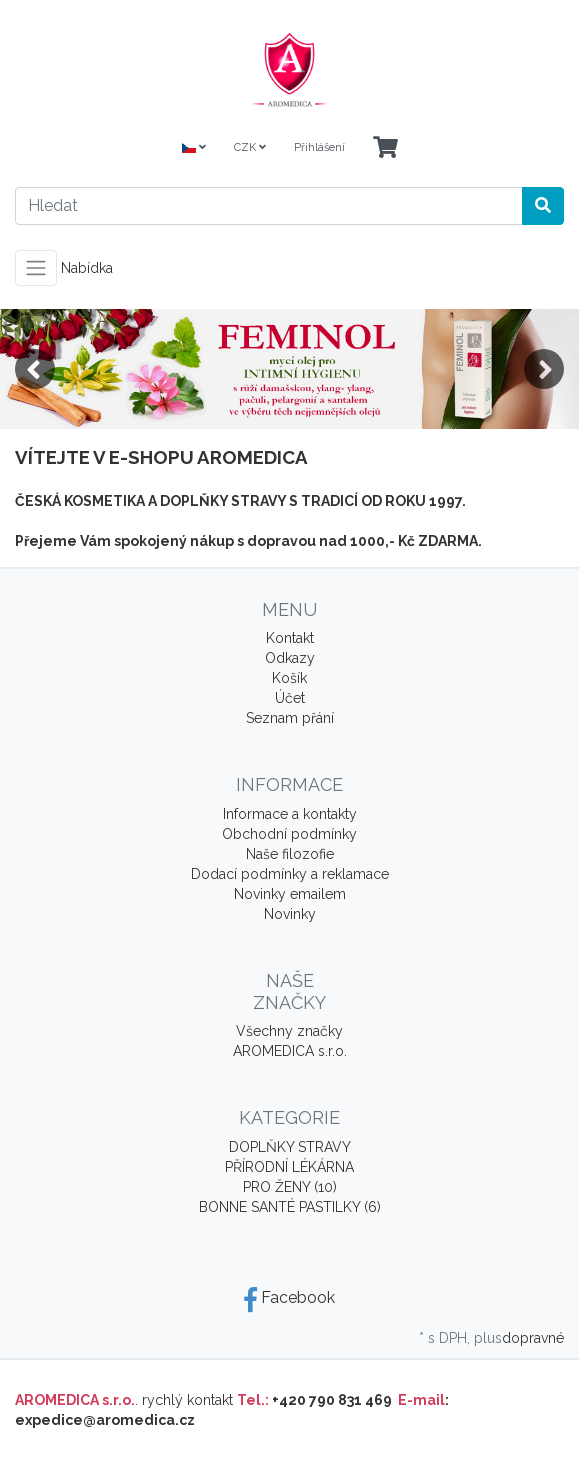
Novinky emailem (290, 894)
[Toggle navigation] (36, 268)
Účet (290, 698)
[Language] (194, 148)
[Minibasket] (385, 148)
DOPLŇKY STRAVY (290, 1147)
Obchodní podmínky (289, 834)
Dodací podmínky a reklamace (290, 874)
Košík (289, 678)
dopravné (533, 1338)
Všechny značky (289, 1031)
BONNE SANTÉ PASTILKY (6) (290, 1207)
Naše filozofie (290, 854)
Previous (35, 369)
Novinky (290, 914)
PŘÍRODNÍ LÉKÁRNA (289, 1167)
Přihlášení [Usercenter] (319, 147)
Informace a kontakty (290, 814)
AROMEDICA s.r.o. (290, 1051)
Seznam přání (290, 718)
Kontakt (290, 638)
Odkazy (290, 658)
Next (544, 369)
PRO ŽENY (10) (290, 1187)
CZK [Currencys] (250, 147)
